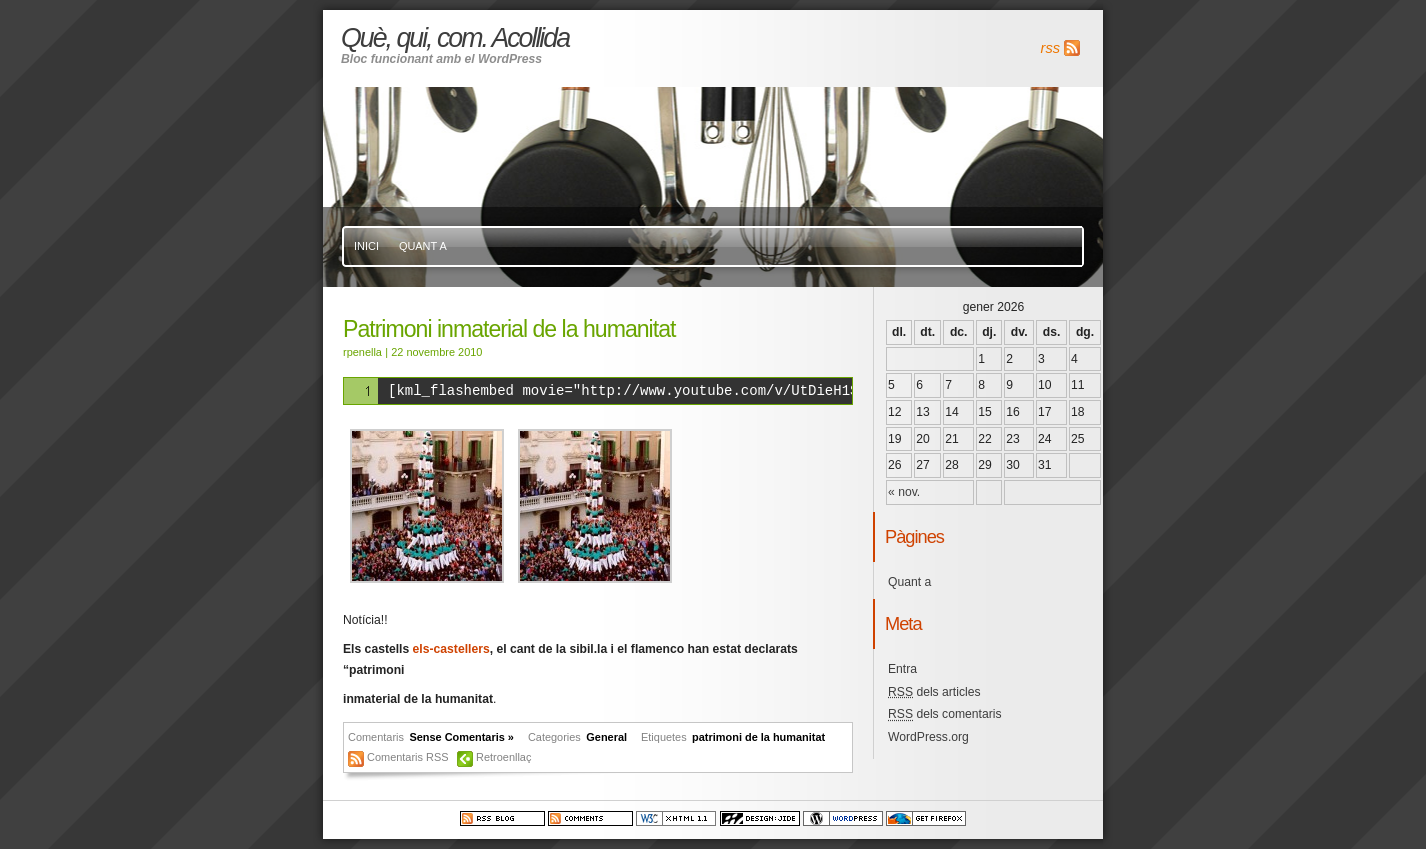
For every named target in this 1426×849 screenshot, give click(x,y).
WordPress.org (928, 737)
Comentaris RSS (409, 757)
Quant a (423, 246)
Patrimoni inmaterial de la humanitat (509, 329)
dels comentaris (945, 714)
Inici (366, 246)
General (606, 737)
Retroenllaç (503, 757)
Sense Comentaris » (461, 737)
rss (1050, 48)
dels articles (934, 692)
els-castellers (451, 649)
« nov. (904, 492)
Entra (902, 669)
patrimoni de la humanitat (758, 737)
